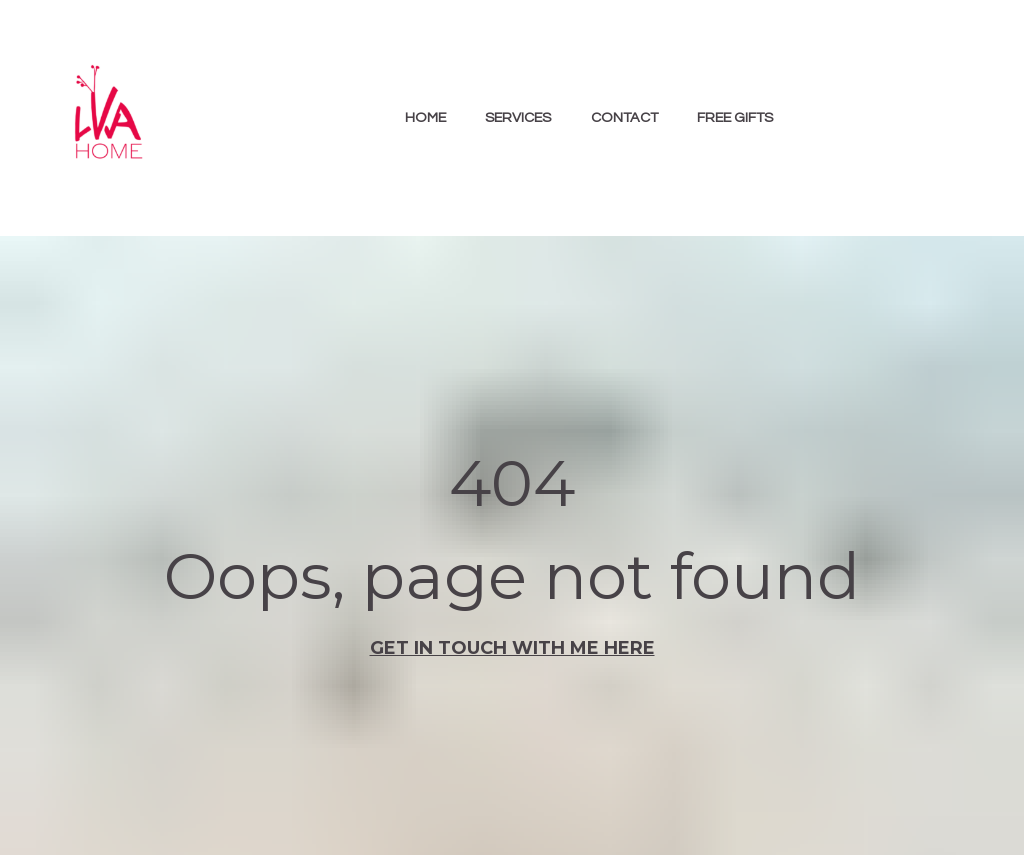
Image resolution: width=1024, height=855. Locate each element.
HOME (425, 117)
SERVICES (518, 117)
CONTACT (624, 117)
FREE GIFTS (735, 117)
